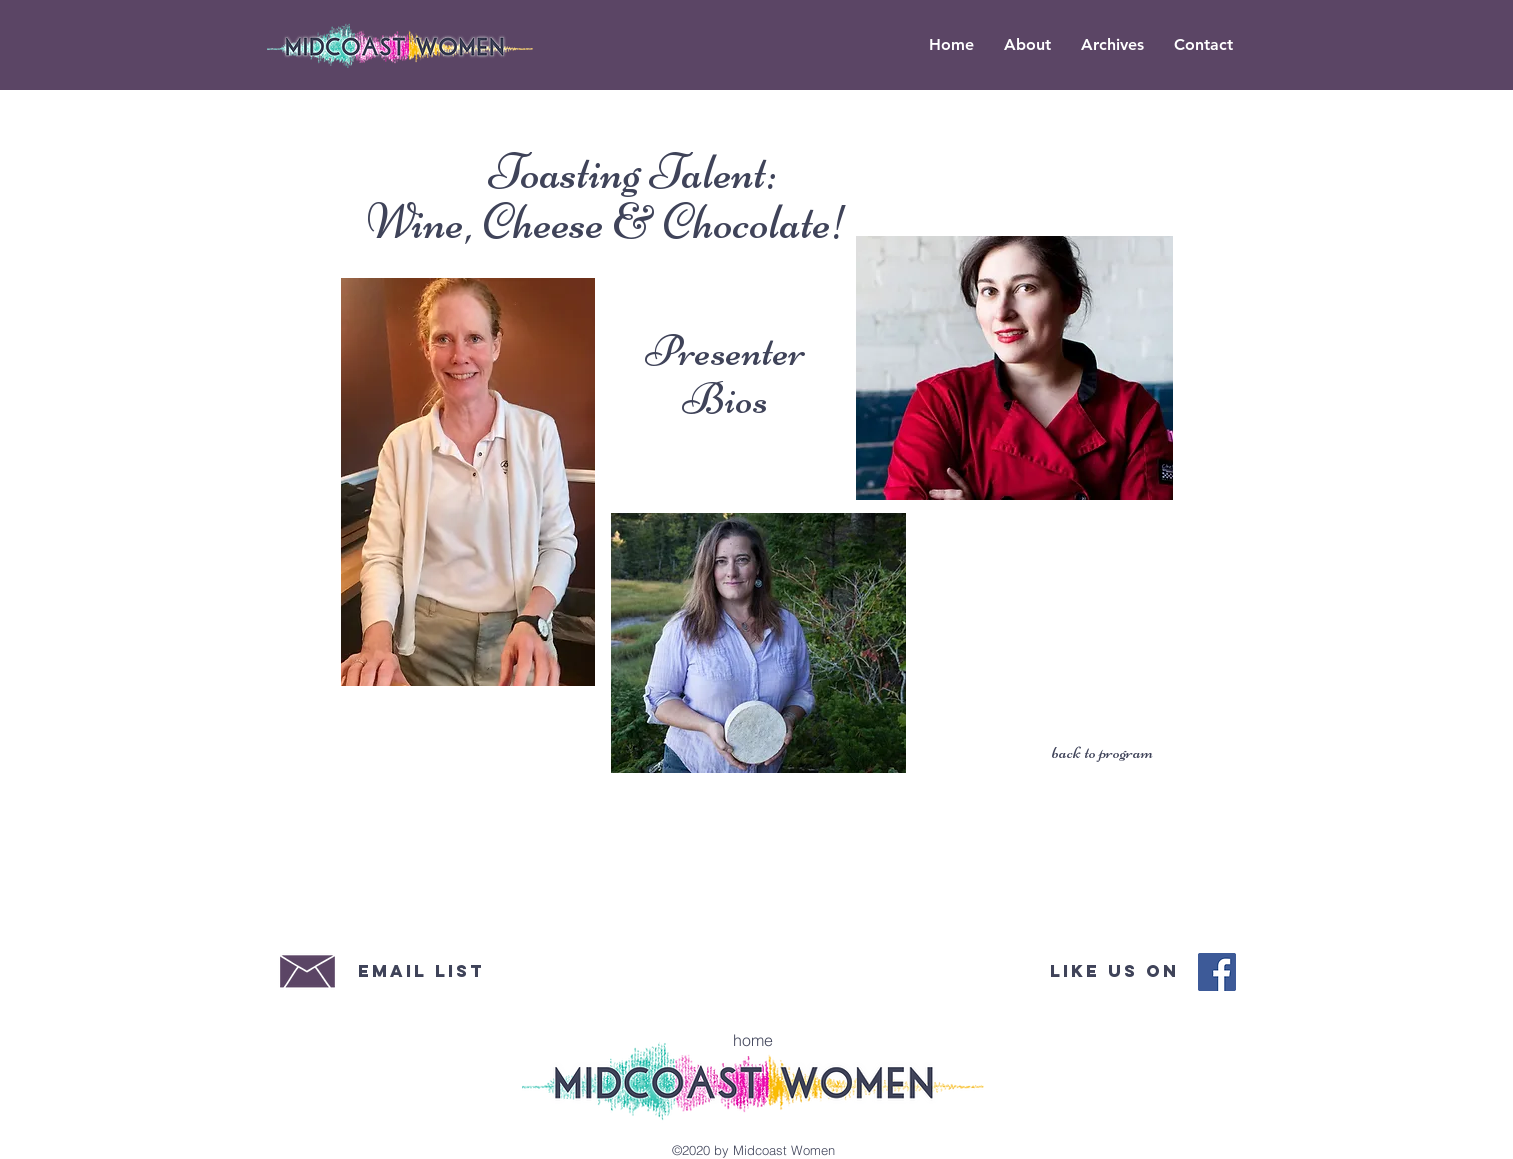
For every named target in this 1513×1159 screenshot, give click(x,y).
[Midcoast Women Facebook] (1217, 972)
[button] (1112, 45)
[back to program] (1102, 753)
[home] (753, 1040)
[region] (468, 482)
